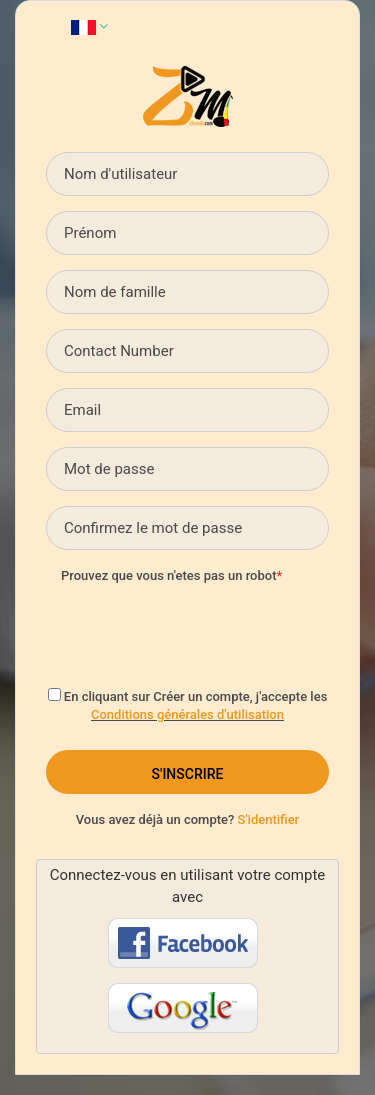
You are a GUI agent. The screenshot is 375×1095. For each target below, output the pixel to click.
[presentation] (213, 630)
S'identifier (269, 819)
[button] (89, 26)
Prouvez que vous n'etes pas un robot (168, 575)
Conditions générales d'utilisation (187, 714)
